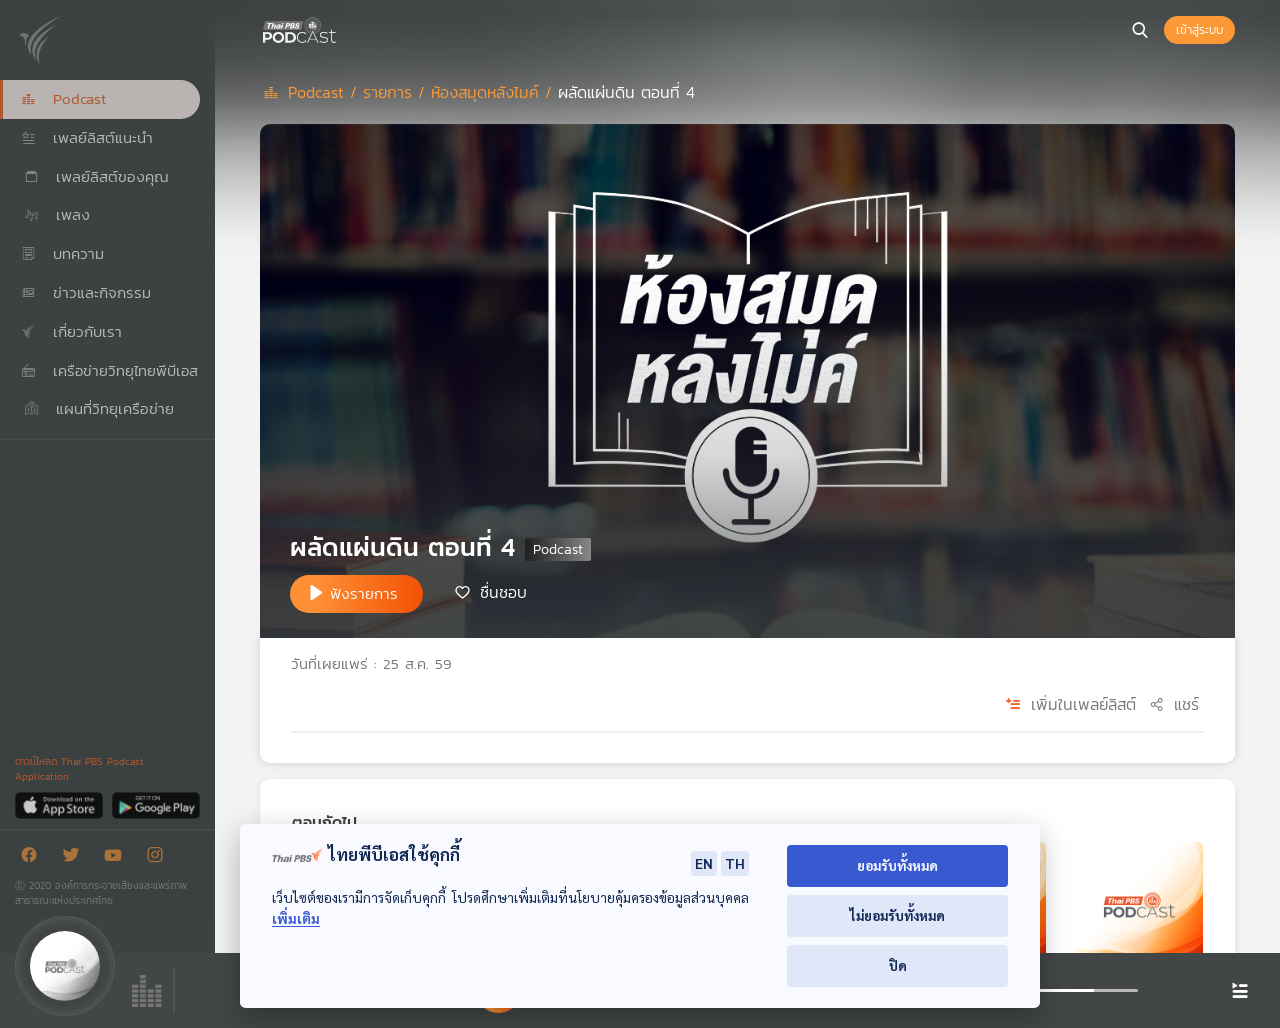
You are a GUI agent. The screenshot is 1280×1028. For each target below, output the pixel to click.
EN (704, 863)
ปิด (898, 965)
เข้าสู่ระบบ (1199, 30)
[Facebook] (34, 858)
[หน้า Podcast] (340, 28)
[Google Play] (155, 804)
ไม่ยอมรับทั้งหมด (897, 915)
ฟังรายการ (364, 593)
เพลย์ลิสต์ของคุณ (95, 176)
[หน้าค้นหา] (1140, 30)
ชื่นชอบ (503, 592)
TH (735, 863)
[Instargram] (160, 858)
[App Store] (60, 804)
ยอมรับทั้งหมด (897, 865)
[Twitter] (76, 858)
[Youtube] (118, 858)
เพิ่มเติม (296, 918)
